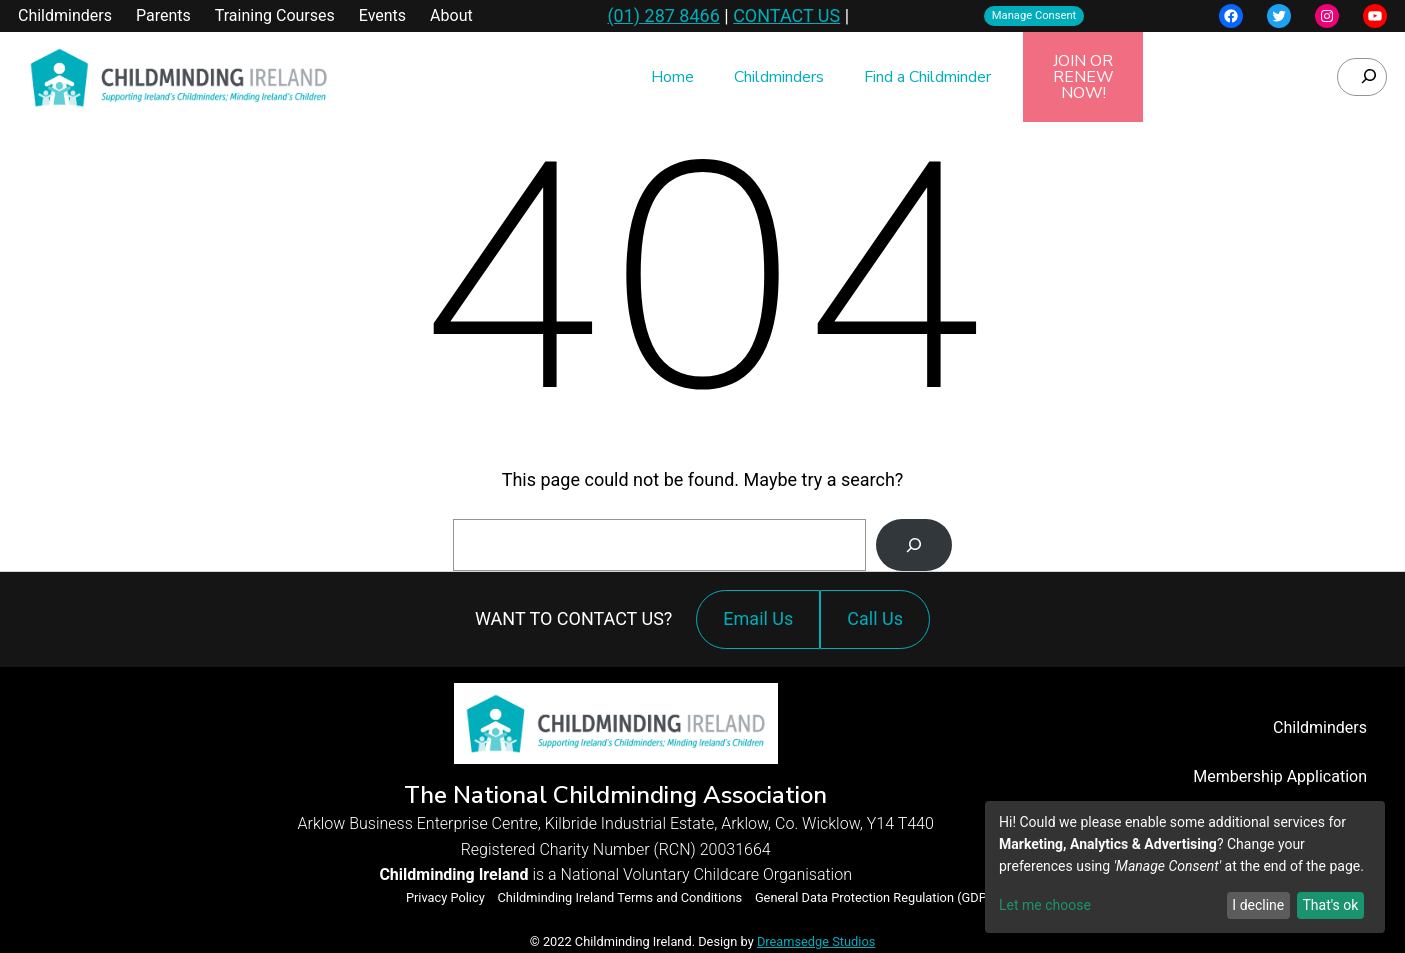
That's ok (1330, 905)
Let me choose (1045, 905)
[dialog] (1185, 867)
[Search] (914, 545)
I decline (1258, 905)
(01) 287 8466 (663, 15)
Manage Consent (1034, 15)
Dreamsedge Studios (816, 941)
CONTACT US (786, 15)
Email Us (758, 618)
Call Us (880, 628)
